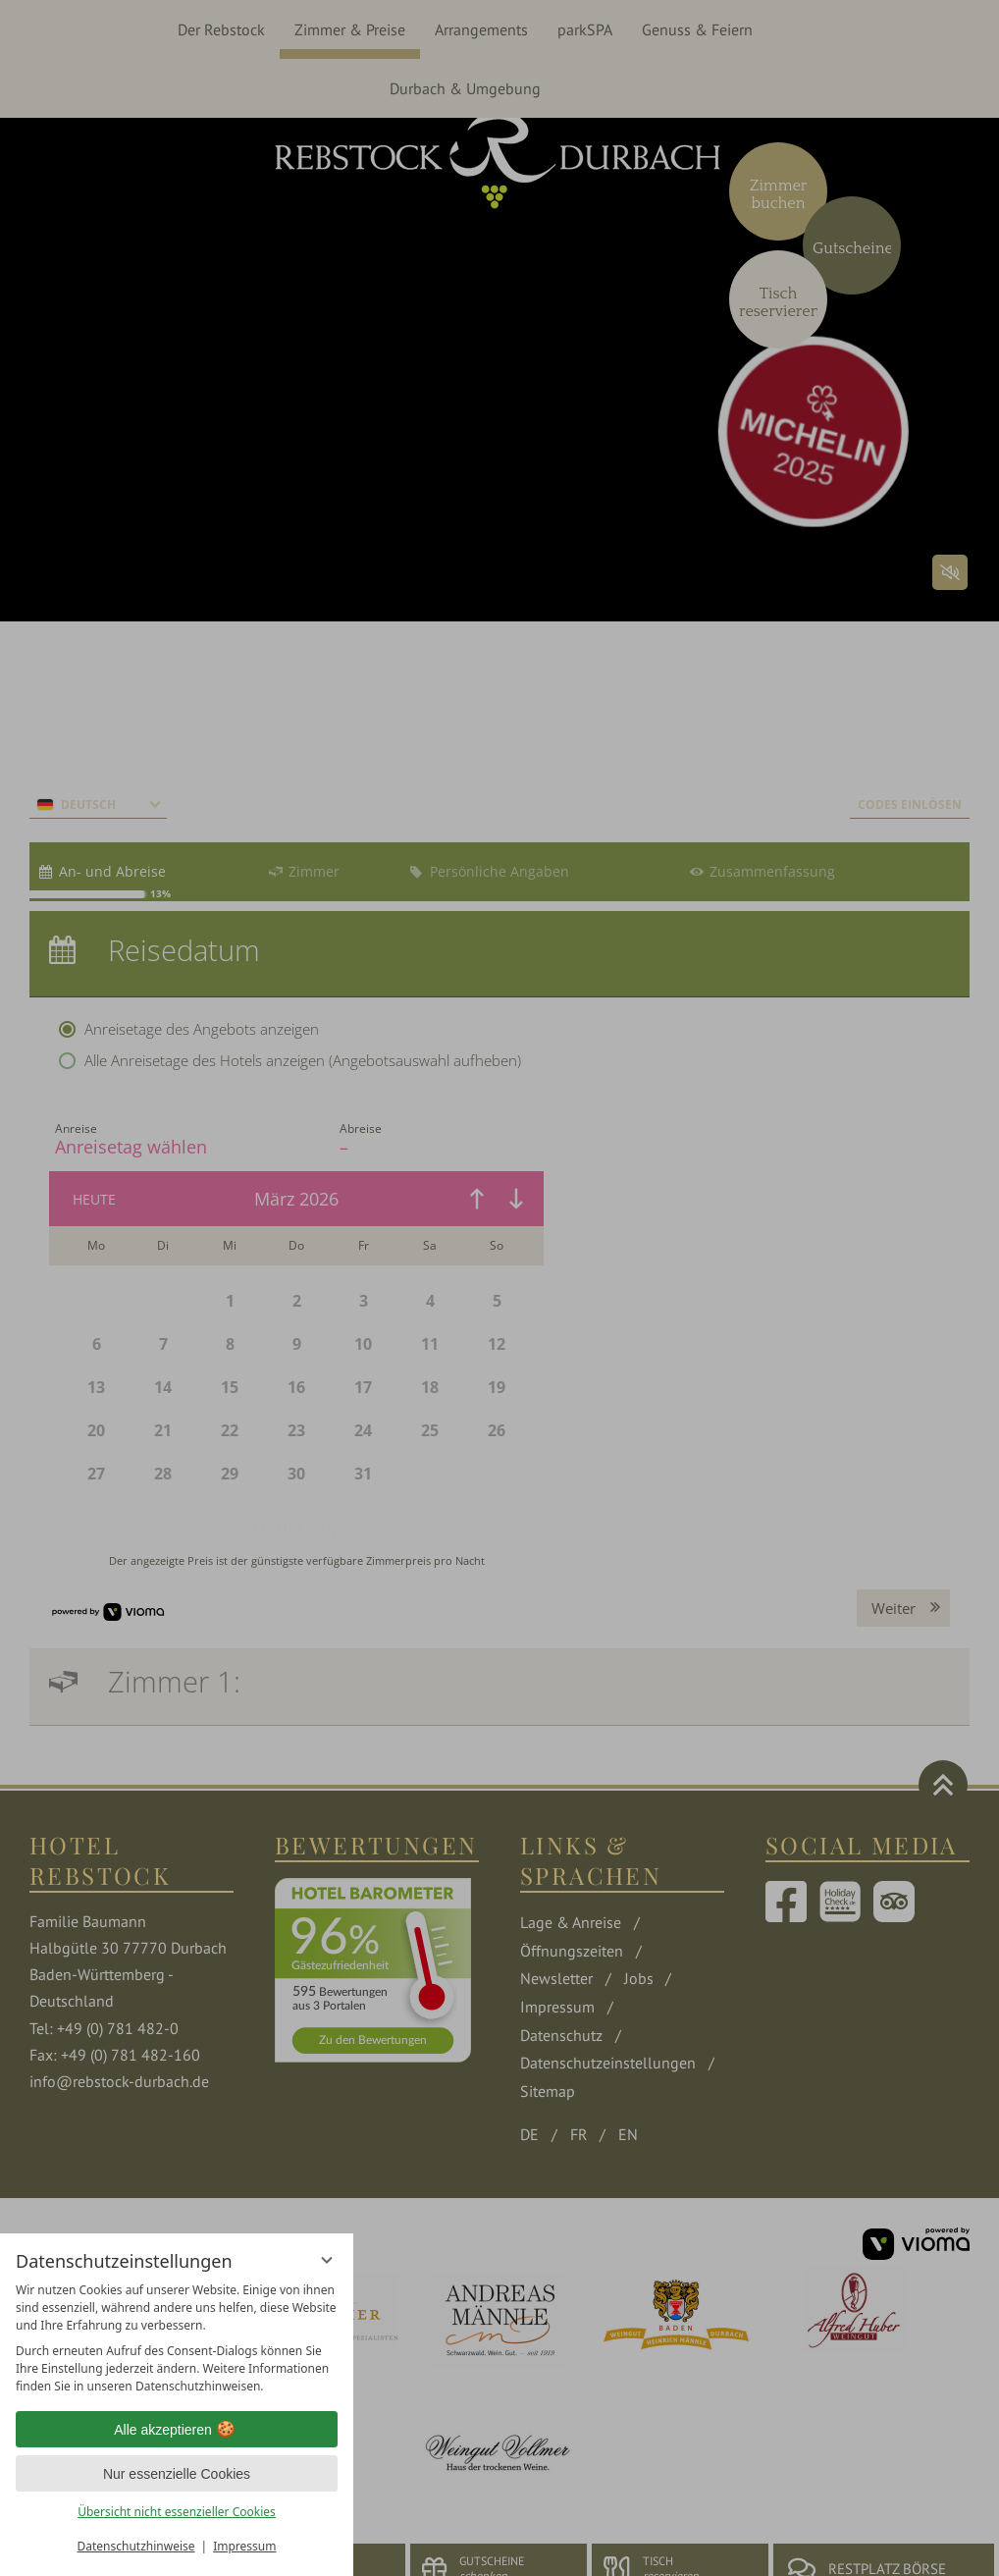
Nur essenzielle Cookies (176, 2474)
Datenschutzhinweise (136, 2546)
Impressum (244, 2546)
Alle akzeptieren (176, 2430)
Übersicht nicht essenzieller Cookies (177, 2511)
